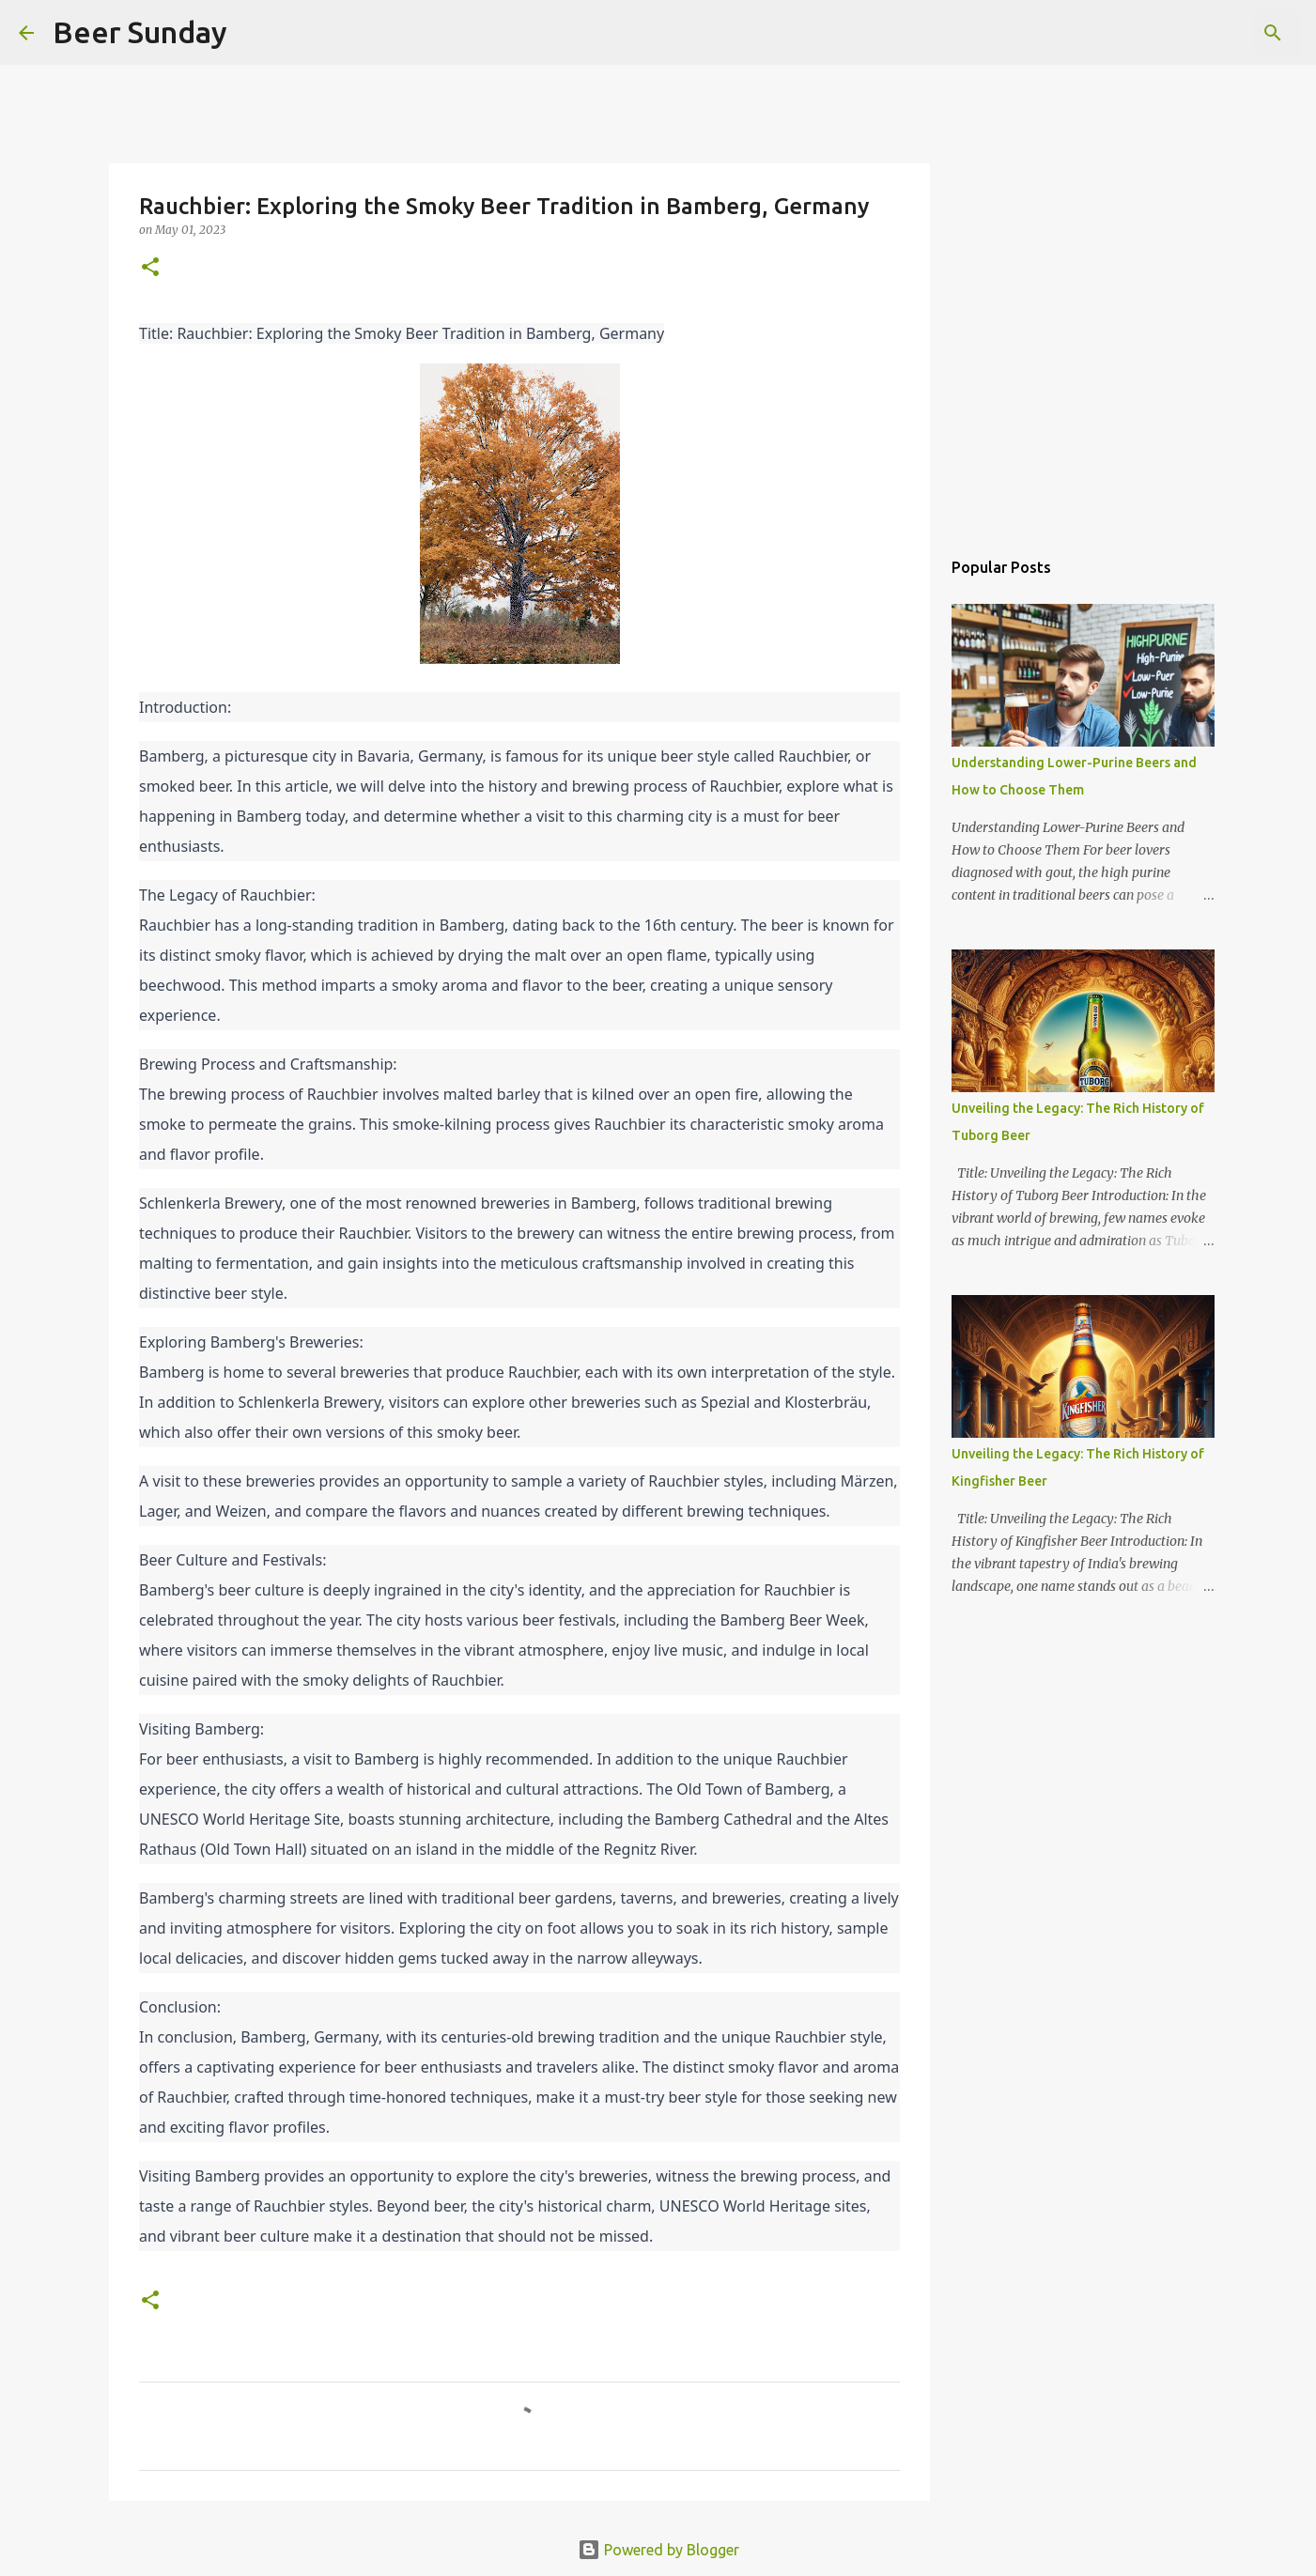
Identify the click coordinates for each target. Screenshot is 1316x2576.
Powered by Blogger (658, 2549)
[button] (150, 268)
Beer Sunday (140, 32)
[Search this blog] (1202, 32)
